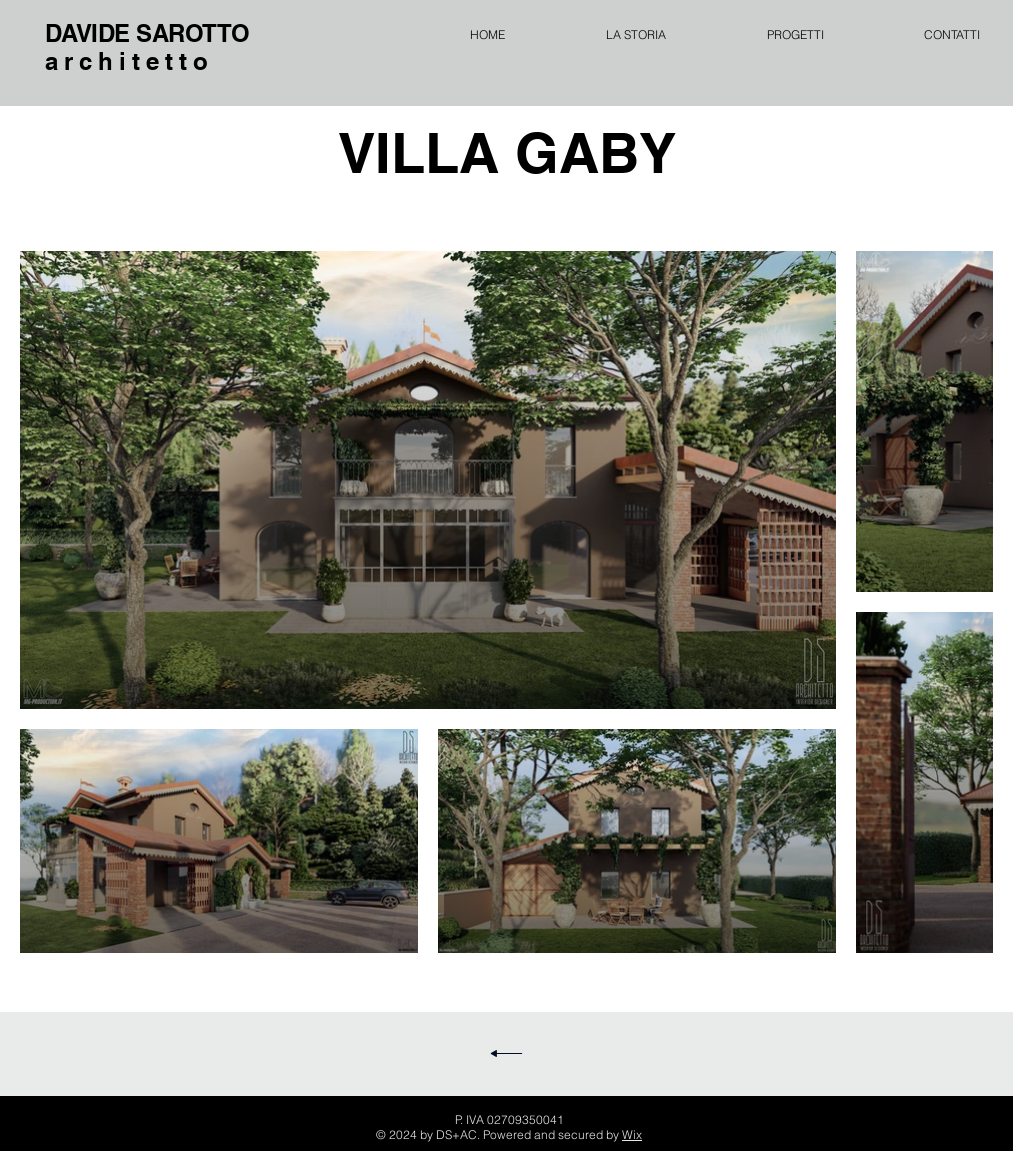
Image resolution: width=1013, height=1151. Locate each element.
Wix (632, 1134)
